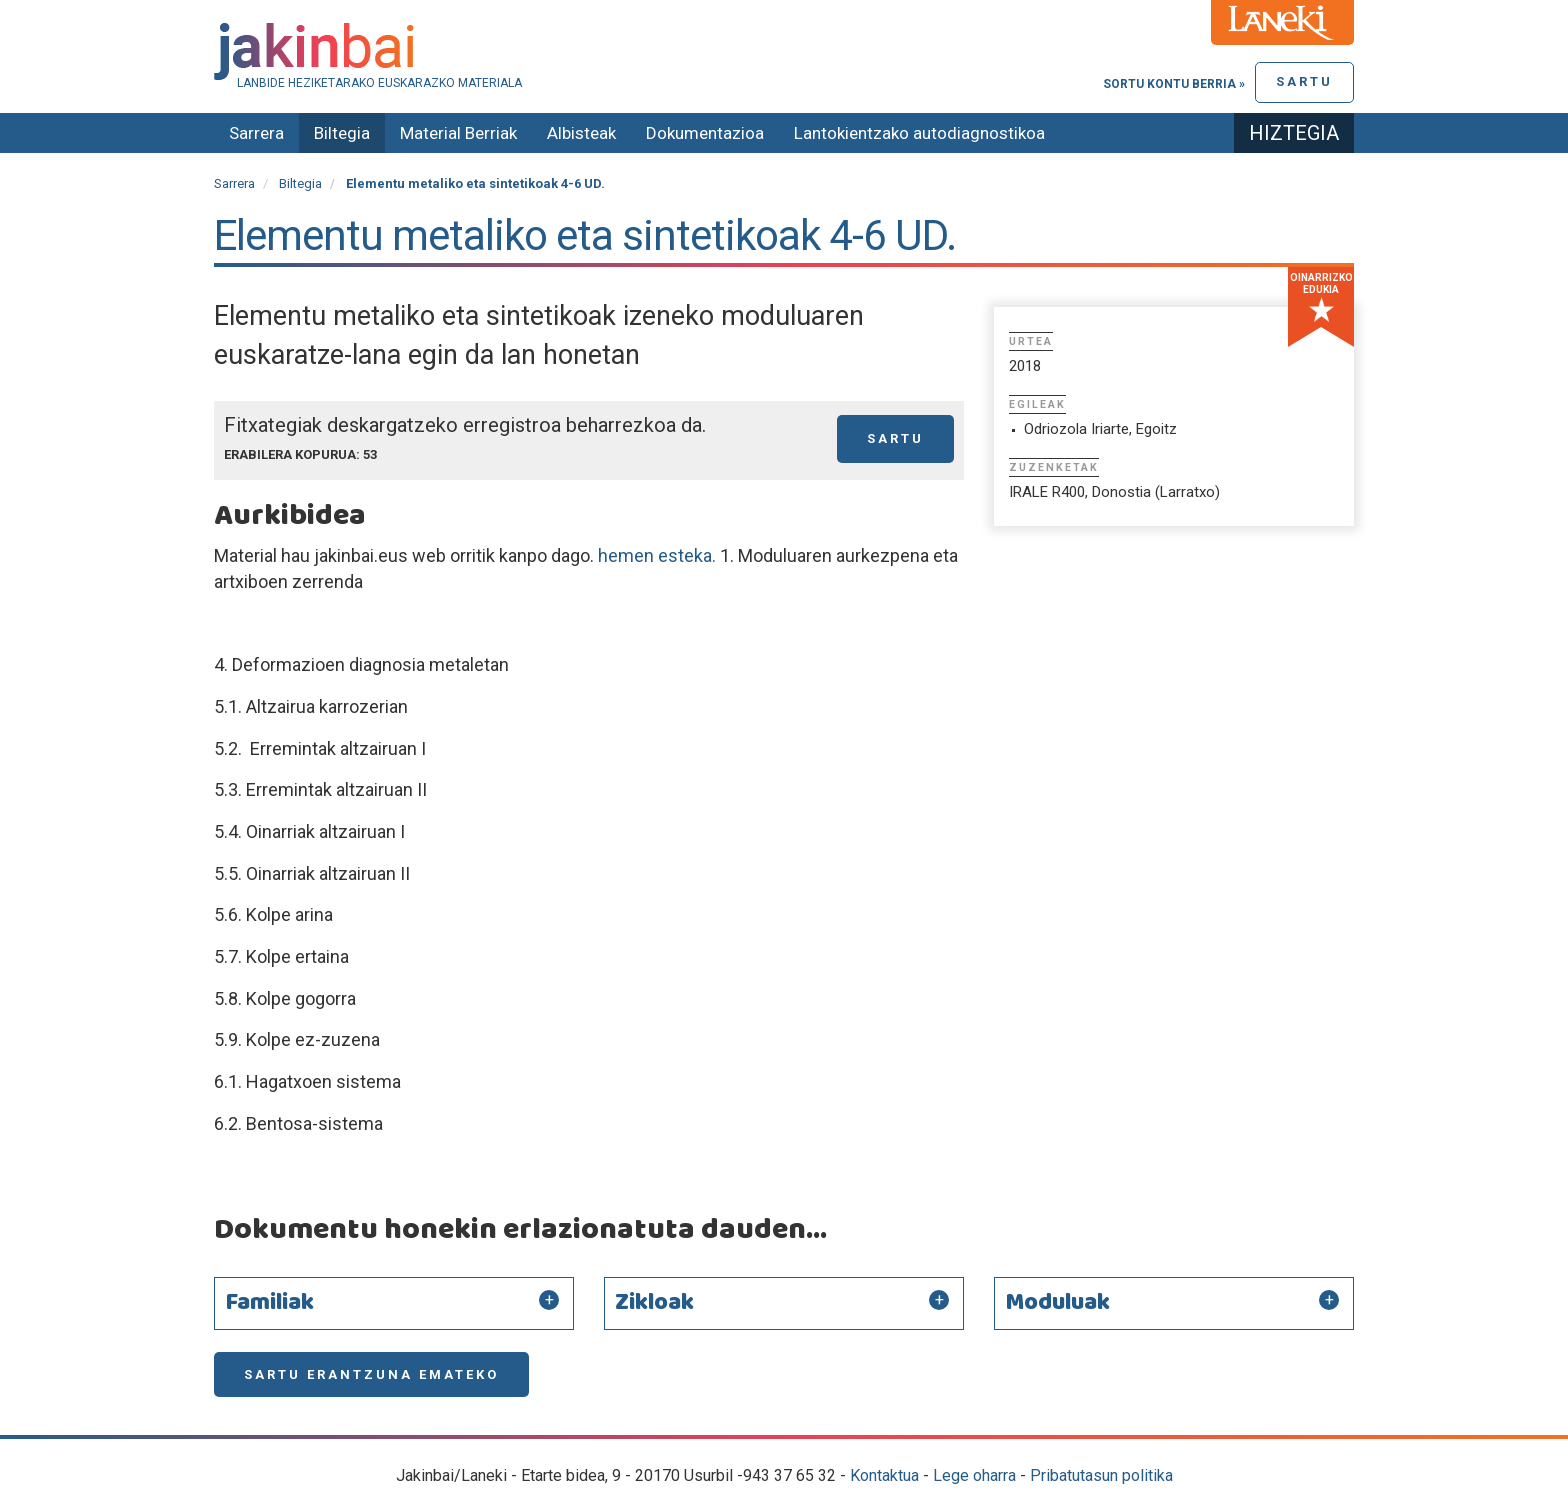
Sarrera (256, 133)
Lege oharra (974, 1475)
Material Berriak (458, 133)
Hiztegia (1294, 133)
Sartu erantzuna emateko (371, 1374)
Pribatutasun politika (1101, 1475)
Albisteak (581, 133)
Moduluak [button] (1057, 1303)
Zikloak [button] (654, 1303)
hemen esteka (655, 555)
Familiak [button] (269, 1303)
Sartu (1304, 81)
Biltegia (342, 133)
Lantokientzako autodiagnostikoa (919, 133)
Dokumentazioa (705, 133)
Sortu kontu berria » (1174, 84)
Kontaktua (884, 1475)
